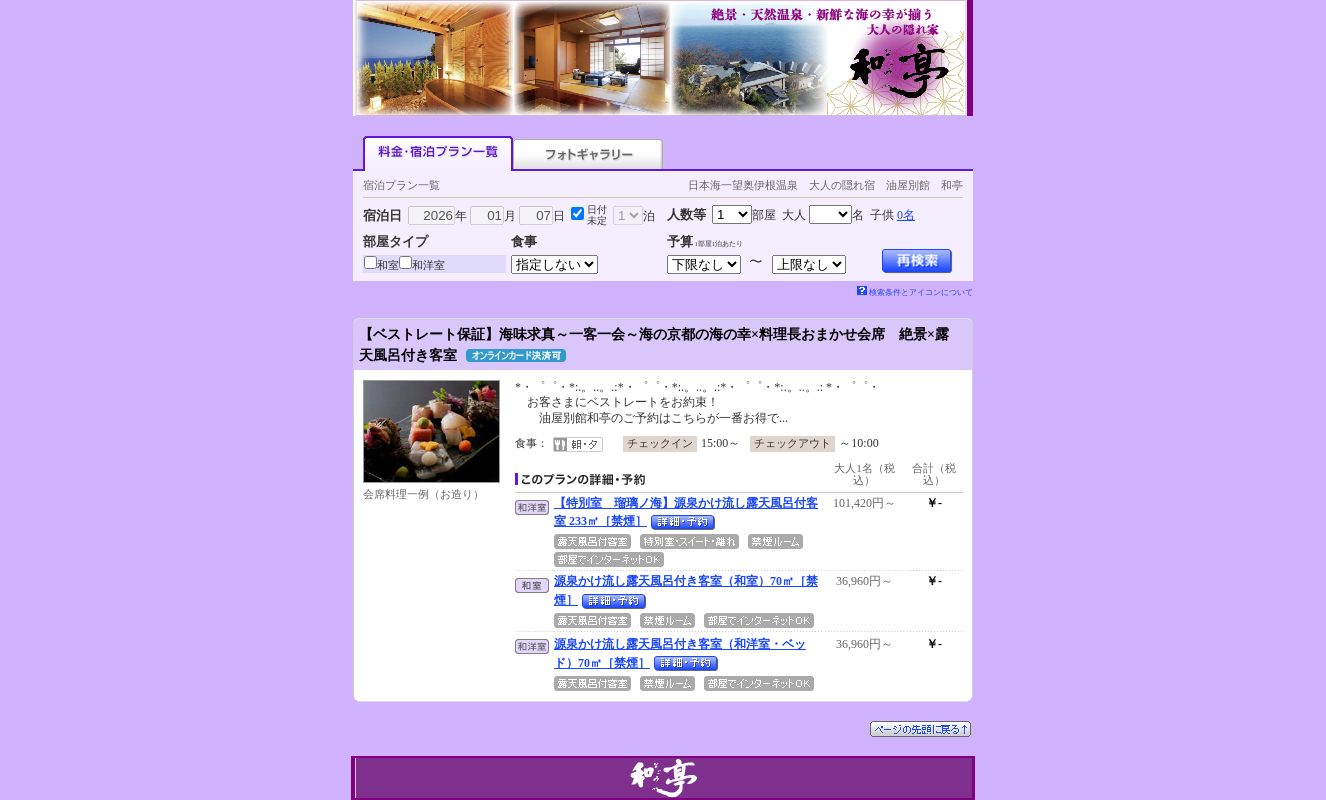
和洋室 (428, 265)
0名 (906, 215)
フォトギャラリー (588, 153)
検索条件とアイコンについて (915, 292)
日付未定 (597, 215)
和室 (388, 265)
